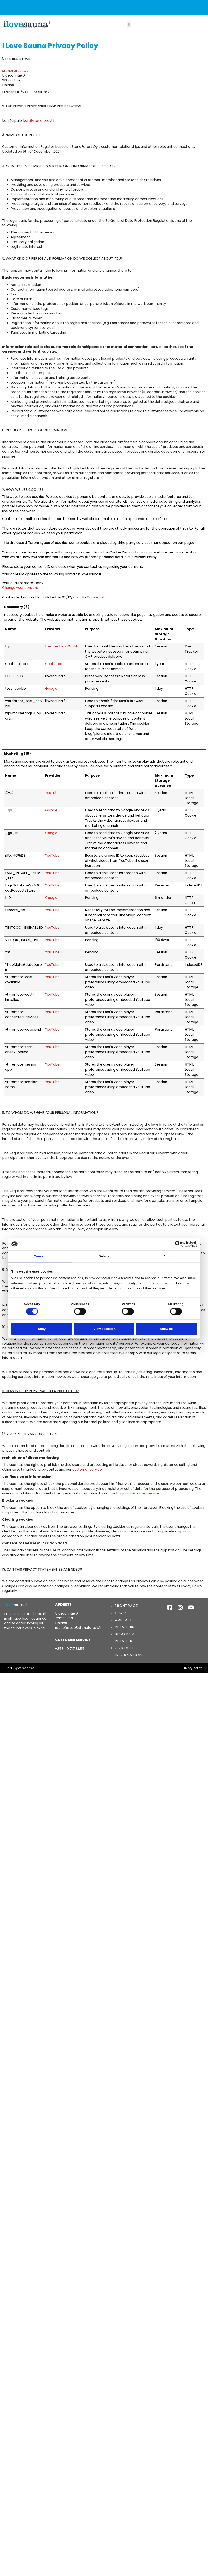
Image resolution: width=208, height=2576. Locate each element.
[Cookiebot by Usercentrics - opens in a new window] (178, 1244)
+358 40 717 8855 (69, 1648)
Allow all (166, 1329)
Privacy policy (192, 1668)
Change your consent (20, 587)
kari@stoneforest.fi (39, 120)
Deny (42, 1329)
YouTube (52, 792)
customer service (87, 1469)
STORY (121, 1612)
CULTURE (123, 1619)
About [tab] (168, 1256)
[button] (129, 24)
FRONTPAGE (126, 1605)
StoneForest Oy (15, 70)
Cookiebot (95, 597)
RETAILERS (125, 1626)
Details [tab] (104, 1256)
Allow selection (104, 1329)
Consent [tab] (40, 1256)
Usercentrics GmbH (61, 646)
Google (51, 688)
